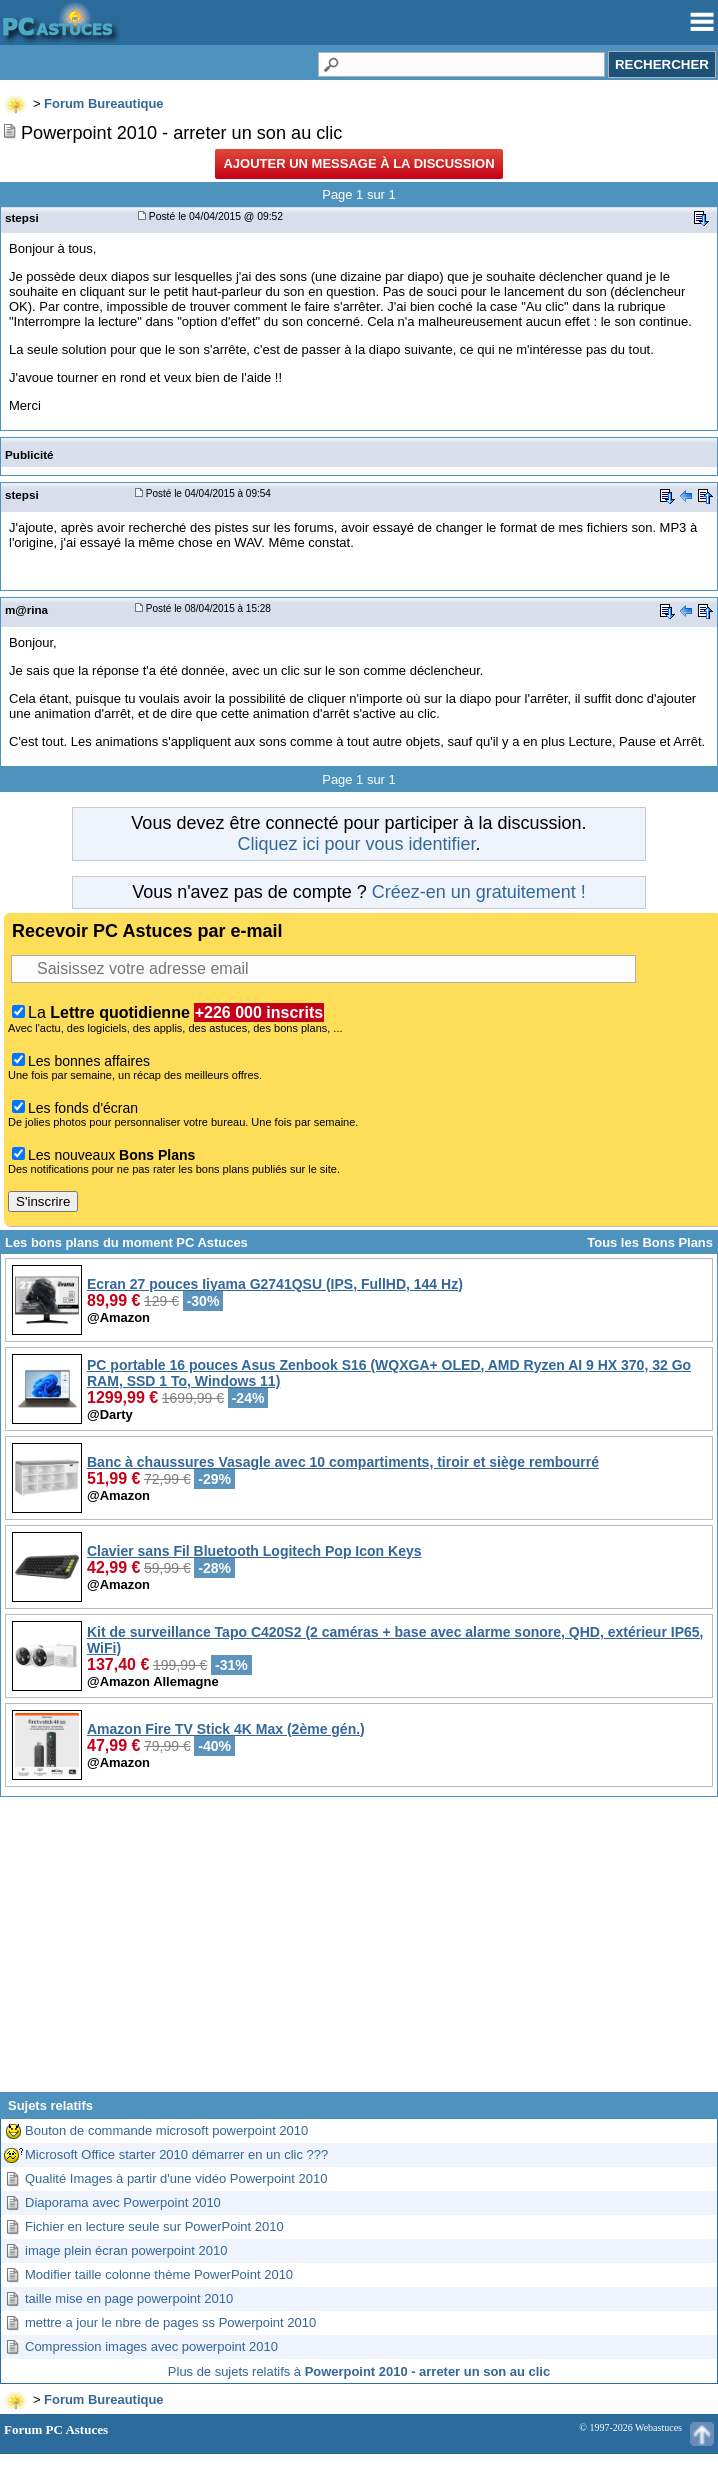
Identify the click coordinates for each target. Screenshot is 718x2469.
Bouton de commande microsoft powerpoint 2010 (166, 2130)
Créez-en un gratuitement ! (479, 892)
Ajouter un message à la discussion (358, 163)
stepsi (22, 217)
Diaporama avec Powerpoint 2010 (123, 2202)
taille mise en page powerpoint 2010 (129, 2298)
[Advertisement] (359, 1952)
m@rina (26, 609)
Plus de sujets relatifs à (359, 2371)
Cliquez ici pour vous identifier (356, 844)
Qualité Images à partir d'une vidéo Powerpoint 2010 (176, 2178)
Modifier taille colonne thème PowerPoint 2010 (159, 2274)
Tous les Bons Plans (650, 1242)
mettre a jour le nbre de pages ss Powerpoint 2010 (170, 2322)
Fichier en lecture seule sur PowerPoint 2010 (154, 2226)
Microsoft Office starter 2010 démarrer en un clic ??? (176, 2154)
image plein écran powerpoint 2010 (126, 2250)
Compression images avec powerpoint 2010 (151, 2346)
